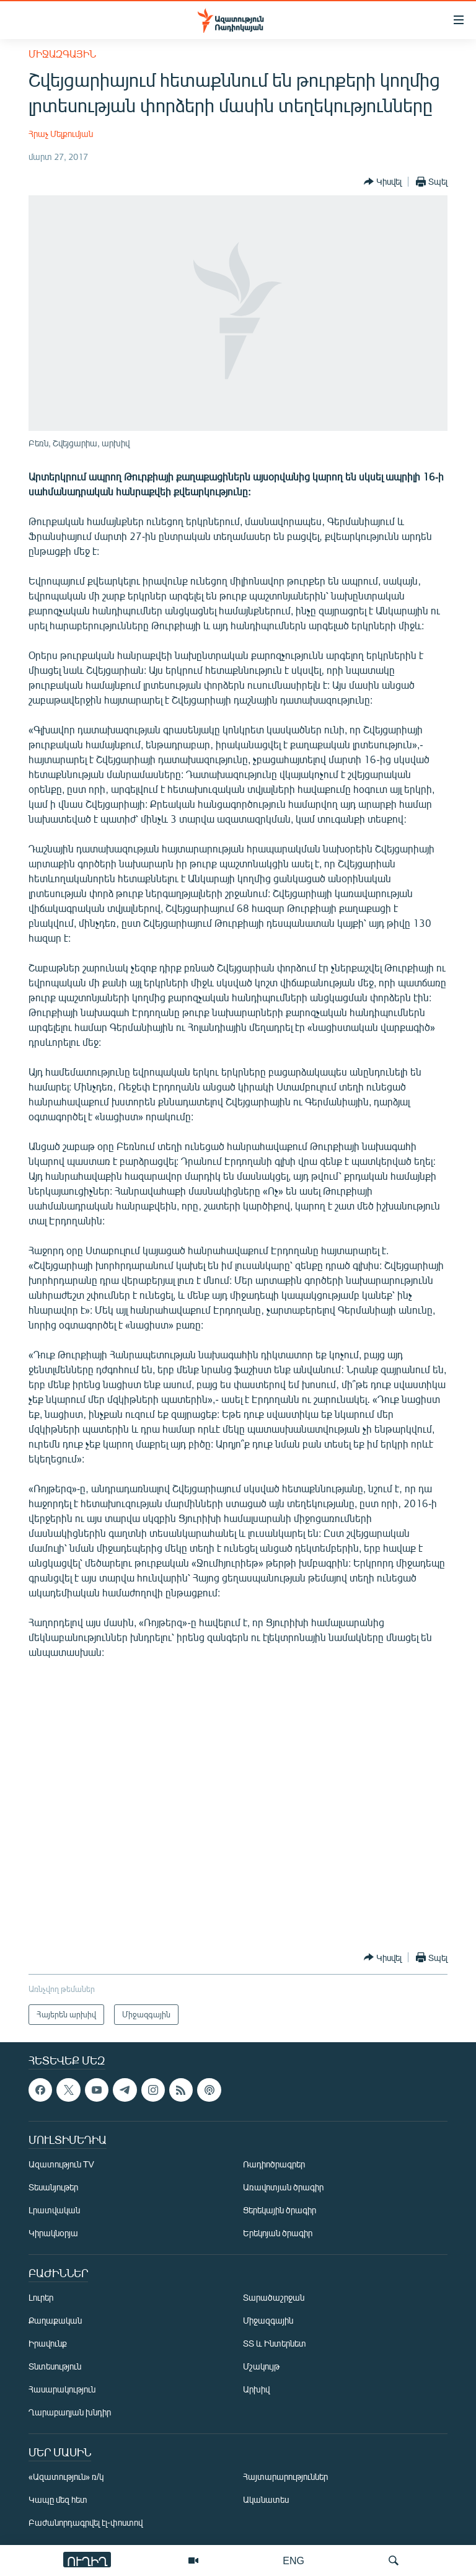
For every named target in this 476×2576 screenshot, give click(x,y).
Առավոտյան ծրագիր (283, 2187)
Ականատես (266, 2499)
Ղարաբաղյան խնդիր (70, 2412)
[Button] (383, 181)
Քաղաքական (55, 2320)
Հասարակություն (62, 2389)
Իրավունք (48, 2343)
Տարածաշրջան (273, 2297)
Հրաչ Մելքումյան (61, 133)
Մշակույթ (261, 2366)
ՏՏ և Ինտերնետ (274, 2343)
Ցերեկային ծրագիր (279, 2210)
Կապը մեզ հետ (58, 2499)
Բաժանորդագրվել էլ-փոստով (86, 2522)
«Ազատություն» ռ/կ (66, 2476)
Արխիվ (256, 2389)
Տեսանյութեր (53, 2187)
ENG (293, 2560)
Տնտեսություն (55, 2366)
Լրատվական (54, 2210)
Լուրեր (41, 2297)
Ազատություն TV (61, 2164)
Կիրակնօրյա (53, 2233)
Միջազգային (62, 54)
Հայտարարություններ (285, 2476)
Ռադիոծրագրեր (274, 2164)
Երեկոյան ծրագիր (277, 2233)
